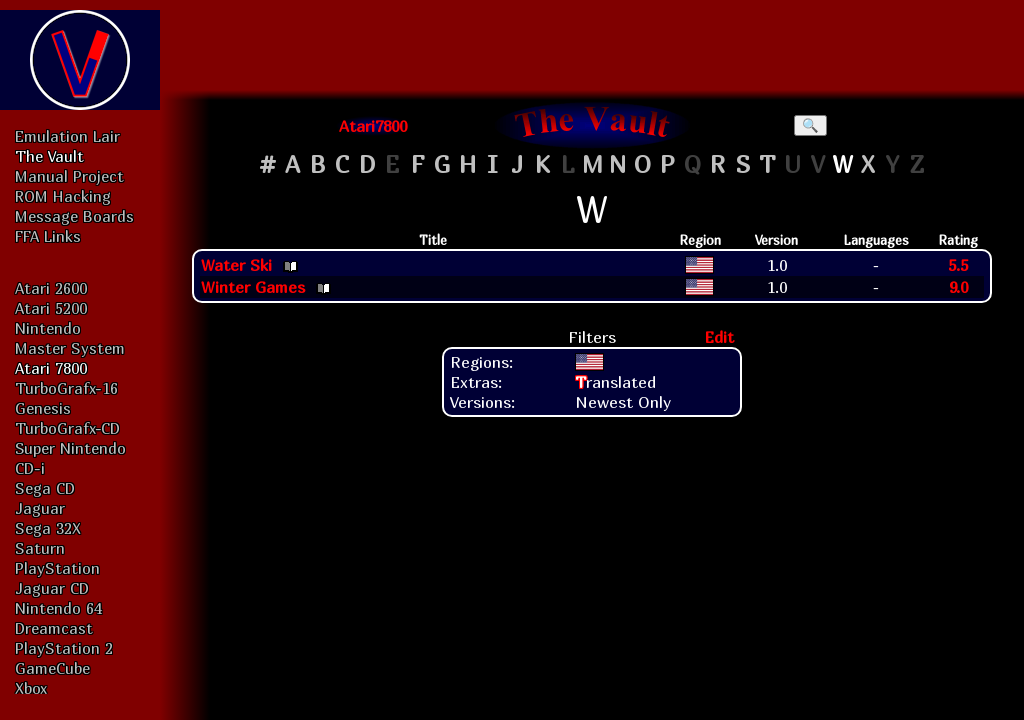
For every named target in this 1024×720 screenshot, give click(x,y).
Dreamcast (54, 628)
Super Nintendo (70, 448)
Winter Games (253, 287)
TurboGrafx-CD (67, 428)
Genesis (43, 408)
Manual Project (69, 176)
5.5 (958, 265)
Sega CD (45, 488)
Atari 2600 (51, 288)
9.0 (958, 287)
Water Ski (236, 265)
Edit (719, 337)
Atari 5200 (51, 308)
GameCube (52, 668)
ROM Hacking (63, 196)
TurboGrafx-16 (66, 388)
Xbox (31, 688)
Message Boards (74, 216)
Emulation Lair (67, 136)
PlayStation (57, 568)
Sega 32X (48, 528)
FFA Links (48, 236)
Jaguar (40, 508)
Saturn (40, 548)
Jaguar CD (52, 588)
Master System (70, 348)
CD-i (30, 468)
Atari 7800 (51, 368)
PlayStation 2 (64, 648)
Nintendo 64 (58, 608)
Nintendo (48, 328)
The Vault (49, 156)
